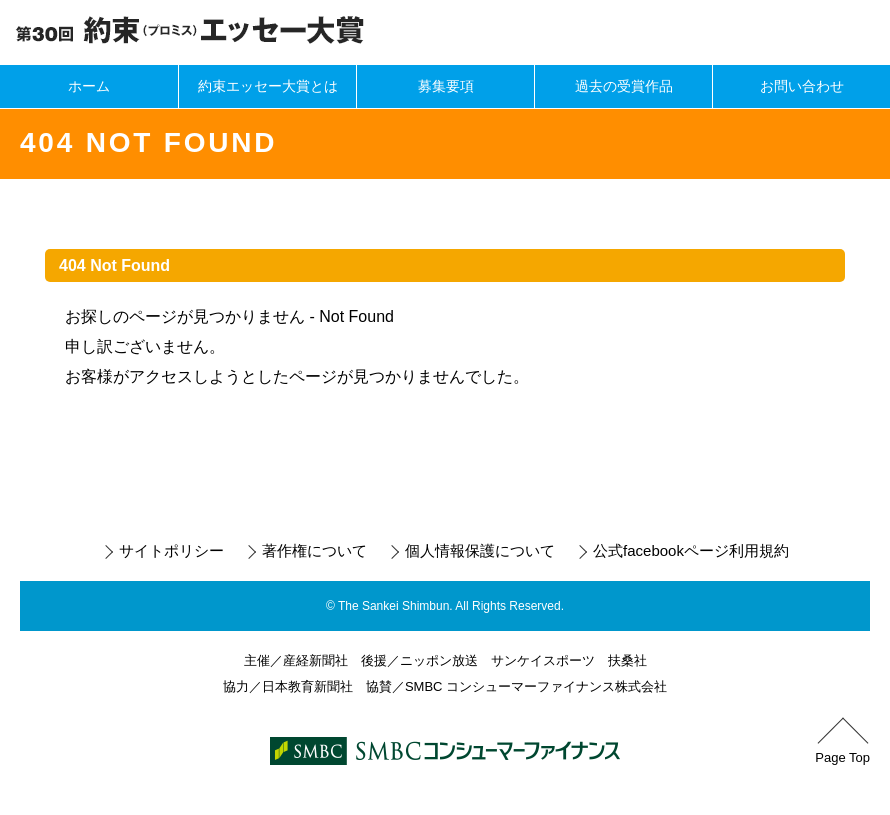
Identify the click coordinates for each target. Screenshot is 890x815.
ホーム (89, 86)
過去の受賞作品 (624, 86)
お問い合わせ (802, 86)
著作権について (314, 550)
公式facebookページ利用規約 (691, 550)
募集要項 (446, 86)
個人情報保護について (480, 550)
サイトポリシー (171, 550)
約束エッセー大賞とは (268, 86)
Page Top (842, 757)
